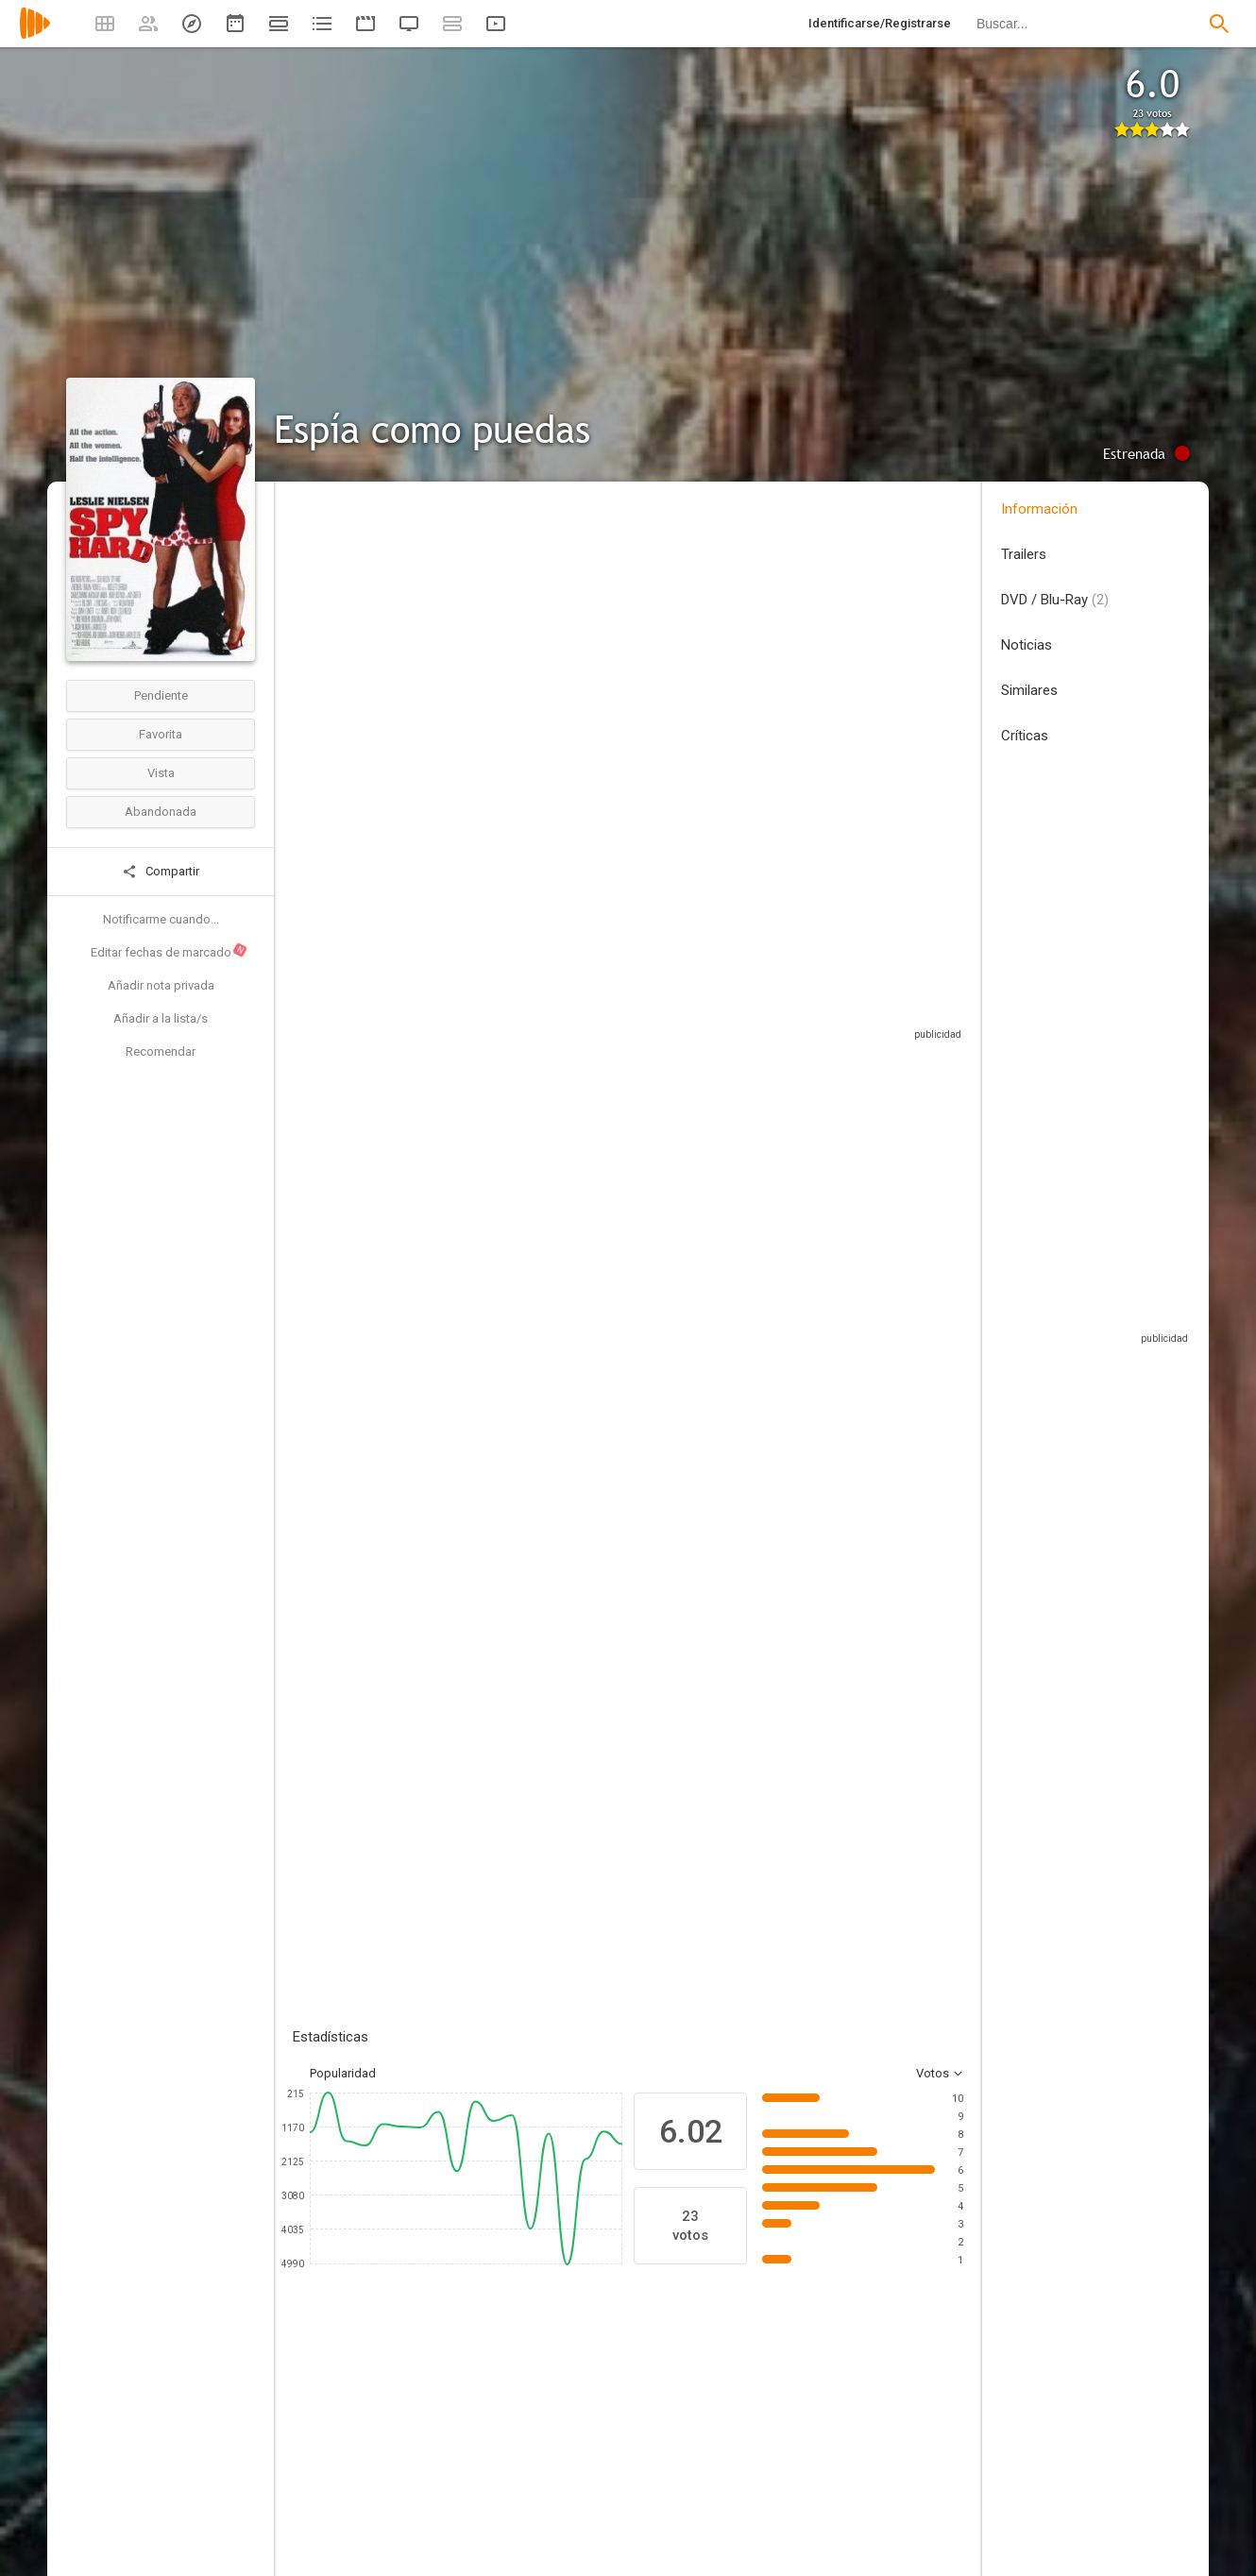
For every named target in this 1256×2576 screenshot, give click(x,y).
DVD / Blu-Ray (1055, 599)
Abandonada (160, 812)
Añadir (434, 1563)
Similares (1029, 690)
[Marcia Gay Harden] (689, 2443)
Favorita (160, 734)
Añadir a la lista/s (160, 1018)
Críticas (1024, 735)
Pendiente (161, 695)
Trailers (1023, 554)
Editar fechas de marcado (169, 950)
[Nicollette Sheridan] (462, 2443)
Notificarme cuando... (161, 919)
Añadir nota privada (161, 985)
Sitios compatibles (760, 996)
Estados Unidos (337, 622)
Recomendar (160, 1051)
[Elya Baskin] (802, 2443)
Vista (161, 773)
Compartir (160, 871)
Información (1039, 508)
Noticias (1026, 644)
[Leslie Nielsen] (349, 2443)
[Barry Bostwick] (916, 2443)
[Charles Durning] (576, 2443)
